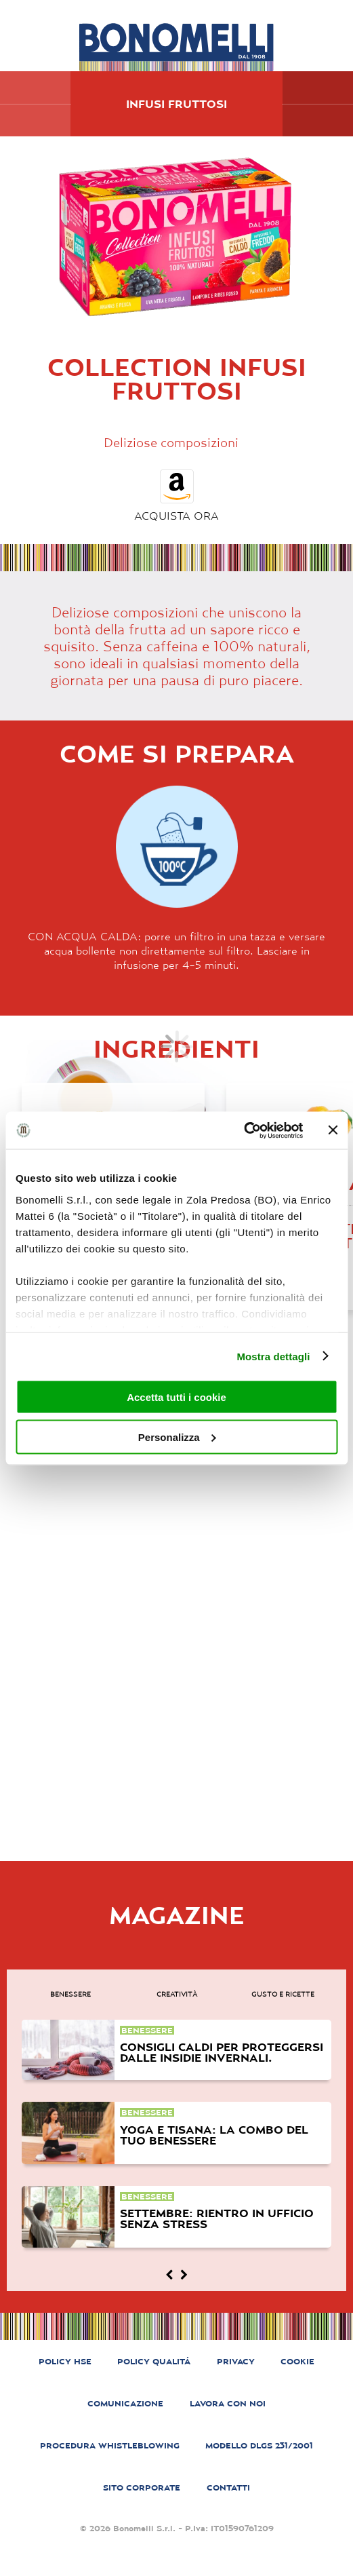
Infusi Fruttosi (176, 104)
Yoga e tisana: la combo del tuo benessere (214, 2135)
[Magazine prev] (168, 2275)
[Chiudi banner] (332, 1130)
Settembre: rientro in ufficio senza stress (217, 2218)
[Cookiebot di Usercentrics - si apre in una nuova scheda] (243, 1130)
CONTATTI (228, 2487)
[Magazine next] (184, 2275)
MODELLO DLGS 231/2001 (259, 2445)
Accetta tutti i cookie (176, 1397)
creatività (177, 1994)
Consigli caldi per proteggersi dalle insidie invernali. (221, 2052)
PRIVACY (236, 2361)
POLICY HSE (65, 2361)
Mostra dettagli (273, 1356)
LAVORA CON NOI (228, 2403)
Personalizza (177, 1436)
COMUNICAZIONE (125, 2403)
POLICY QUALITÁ (153, 2361)
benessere (70, 1994)
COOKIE (297, 2361)
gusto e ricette (282, 1994)
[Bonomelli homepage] (176, 47)
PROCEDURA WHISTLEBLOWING (110, 2445)
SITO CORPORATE (141, 2487)
